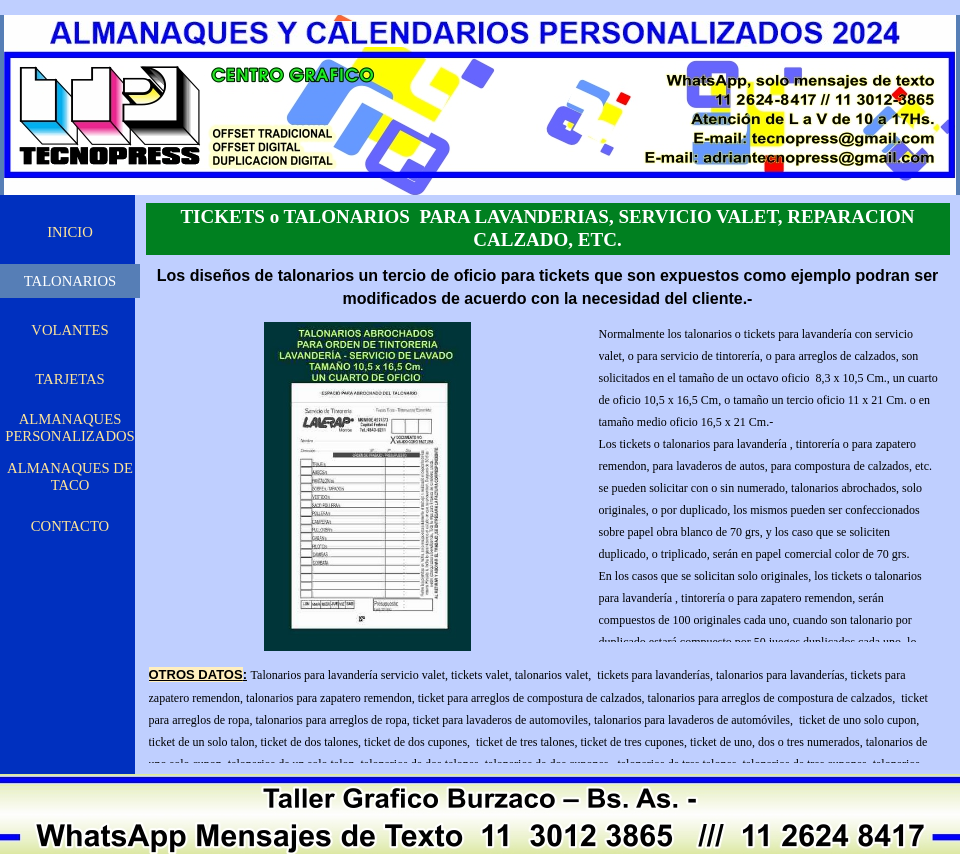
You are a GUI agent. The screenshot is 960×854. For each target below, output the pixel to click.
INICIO (70, 232)
